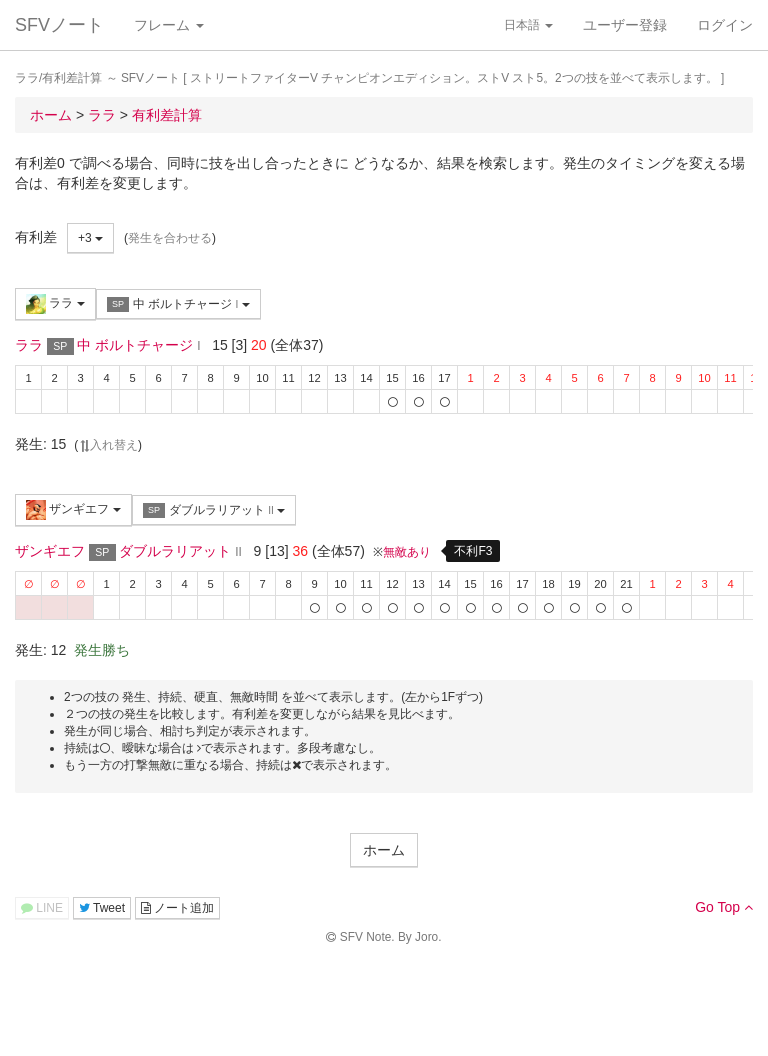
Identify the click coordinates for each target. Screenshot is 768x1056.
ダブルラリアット (214, 510)
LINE (42, 908)
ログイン (725, 25)
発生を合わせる (170, 238)
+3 (90, 238)
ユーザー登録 (625, 25)
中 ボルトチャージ (178, 304)
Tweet (102, 908)
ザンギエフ (73, 510)
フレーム (169, 25)
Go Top (724, 907)
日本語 (528, 25)
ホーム (384, 850)
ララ (55, 304)
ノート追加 (177, 908)
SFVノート (59, 25)
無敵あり (407, 552)
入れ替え (108, 445)
